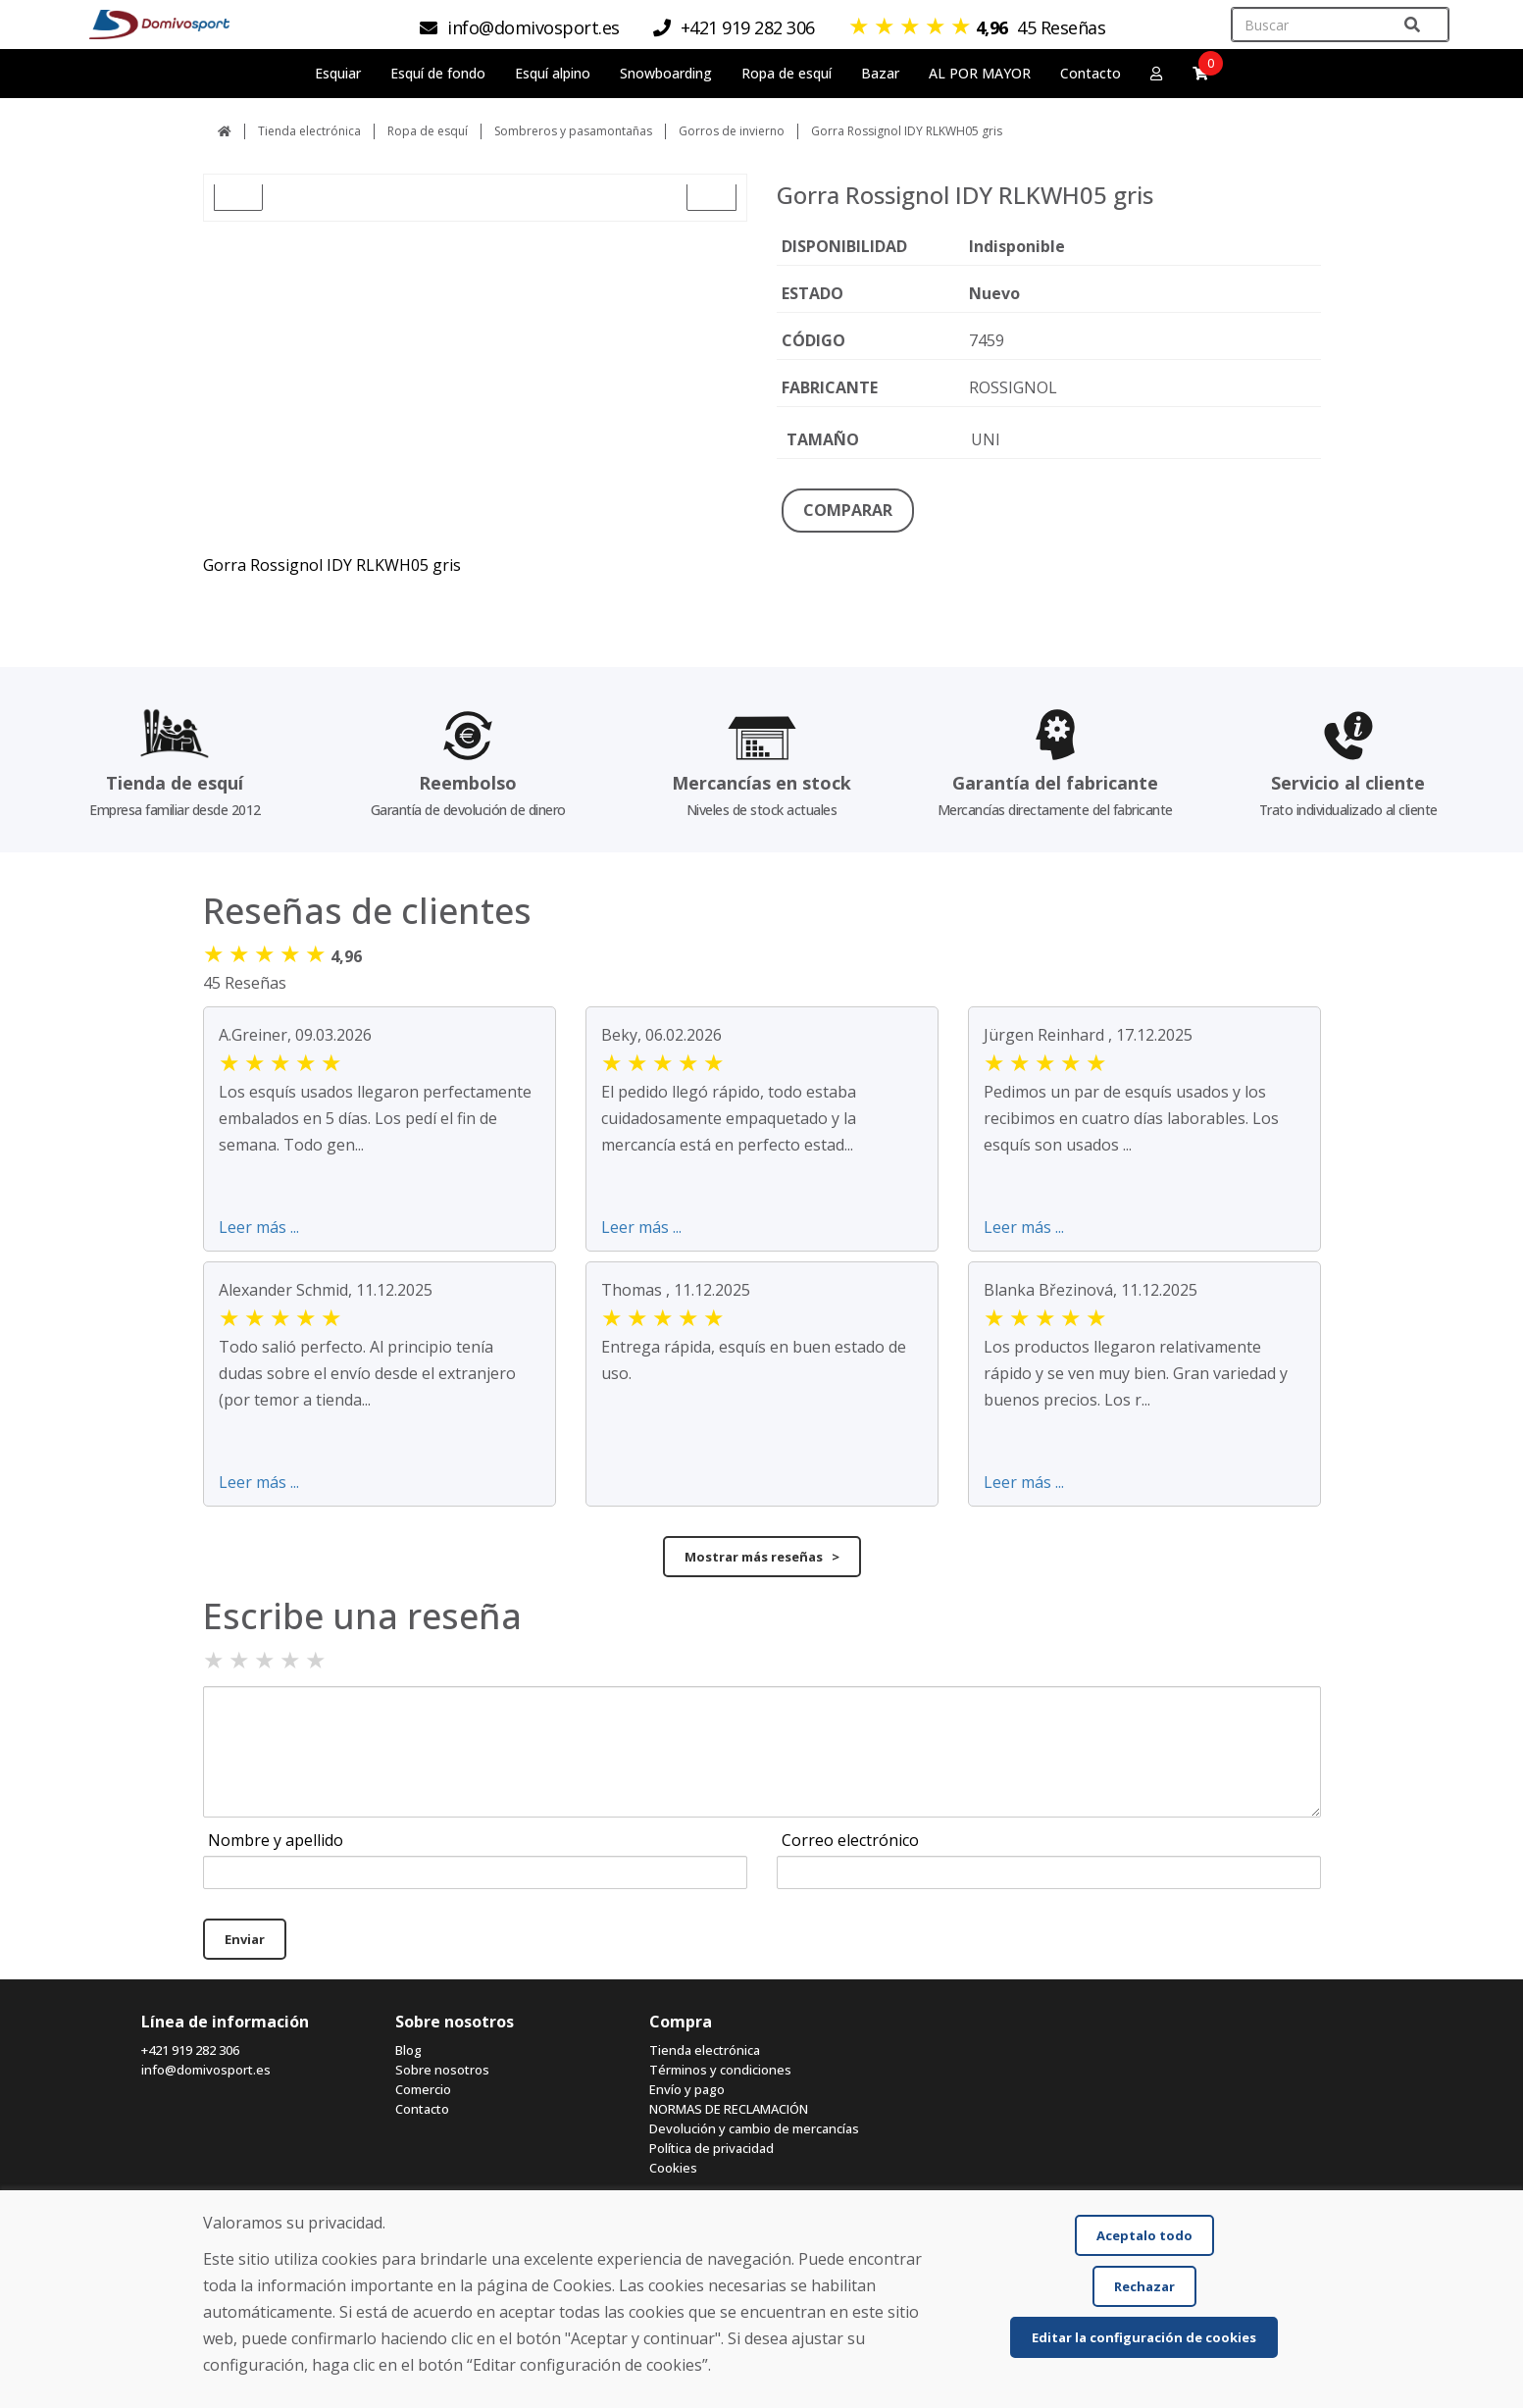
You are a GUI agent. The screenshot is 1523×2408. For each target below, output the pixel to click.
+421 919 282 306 (190, 2050)
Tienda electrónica (309, 131)
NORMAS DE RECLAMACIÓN (728, 2109)
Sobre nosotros (442, 2069)
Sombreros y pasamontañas (573, 131)
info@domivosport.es (206, 2069)
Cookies (673, 2168)
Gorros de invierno (732, 131)
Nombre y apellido (275, 1840)
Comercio (423, 2089)
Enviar (245, 1939)
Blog (408, 2050)
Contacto (1090, 73)
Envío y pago (687, 2089)
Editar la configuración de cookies (1144, 2337)
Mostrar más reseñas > (762, 1556)
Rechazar (1144, 2286)
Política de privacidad (711, 2148)
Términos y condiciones (720, 2069)
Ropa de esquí (427, 131)
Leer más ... (259, 1227)
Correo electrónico (850, 1840)
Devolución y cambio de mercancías (754, 2128)
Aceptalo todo (1144, 2235)
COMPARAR (847, 510)
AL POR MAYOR (980, 73)
